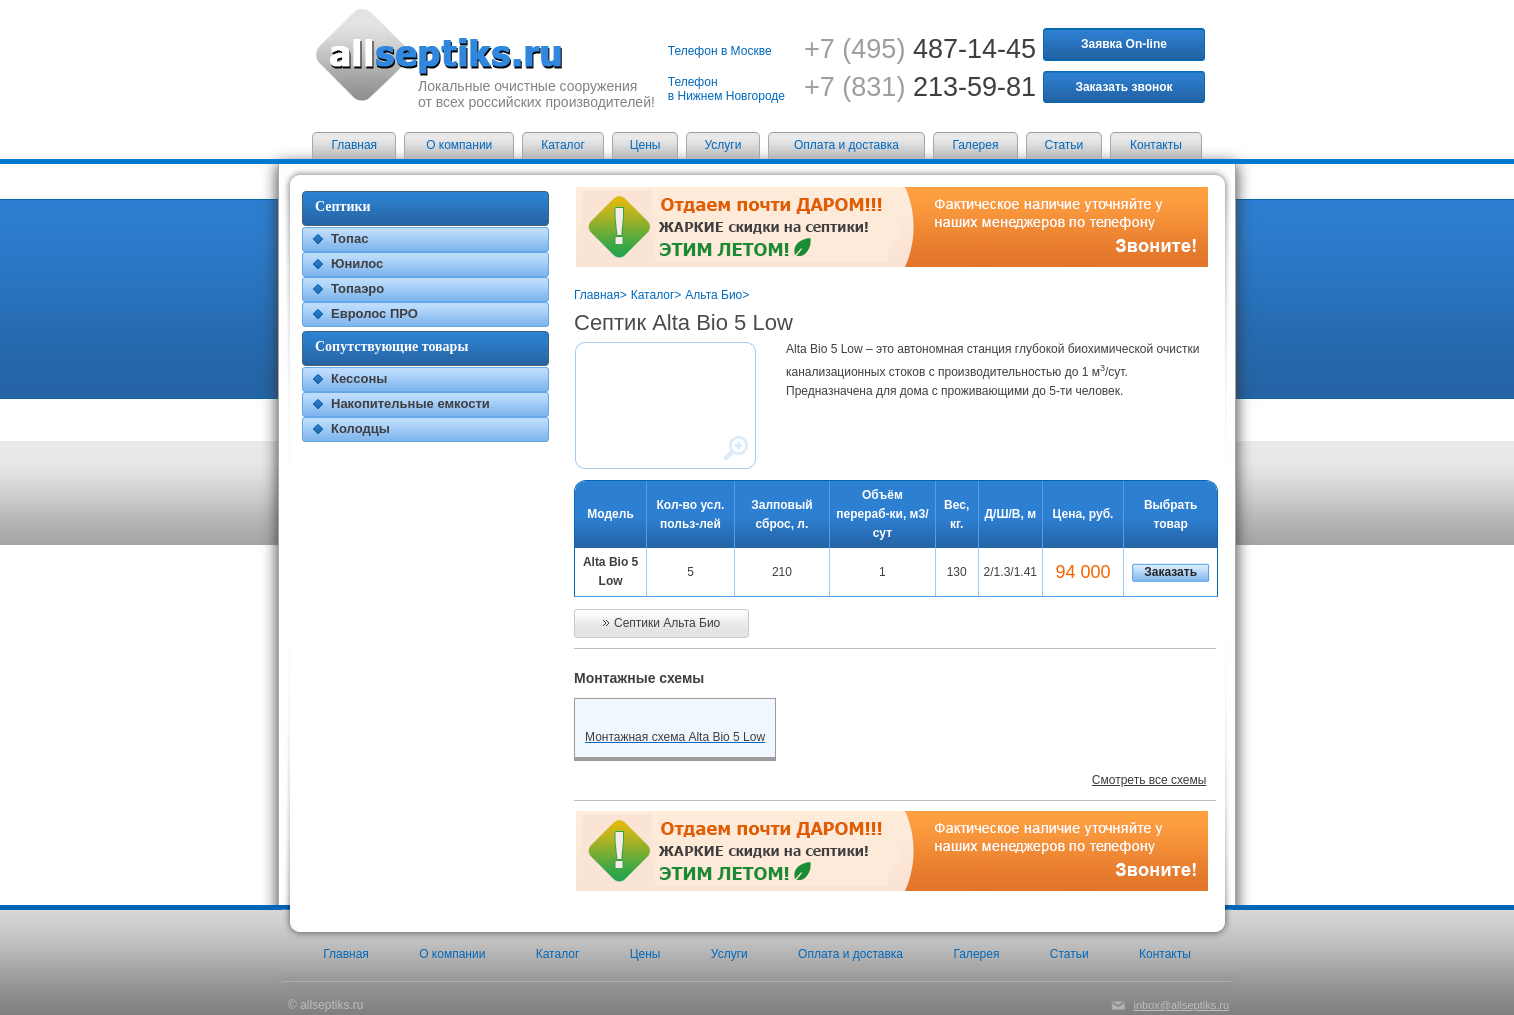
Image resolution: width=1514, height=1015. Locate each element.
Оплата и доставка (846, 145)
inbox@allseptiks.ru (1181, 1005)
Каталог (563, 145)
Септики (343, 206)
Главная (354, 145)
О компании (459, 145)
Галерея (975, 145)
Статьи (1063, 145)
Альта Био (713, 295)
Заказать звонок (1123, 87)
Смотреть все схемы (1149, 780)
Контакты (1156, 145)
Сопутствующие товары (391, 346)
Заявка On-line (1124, 44)
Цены (645, 145)
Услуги (723, 145)
